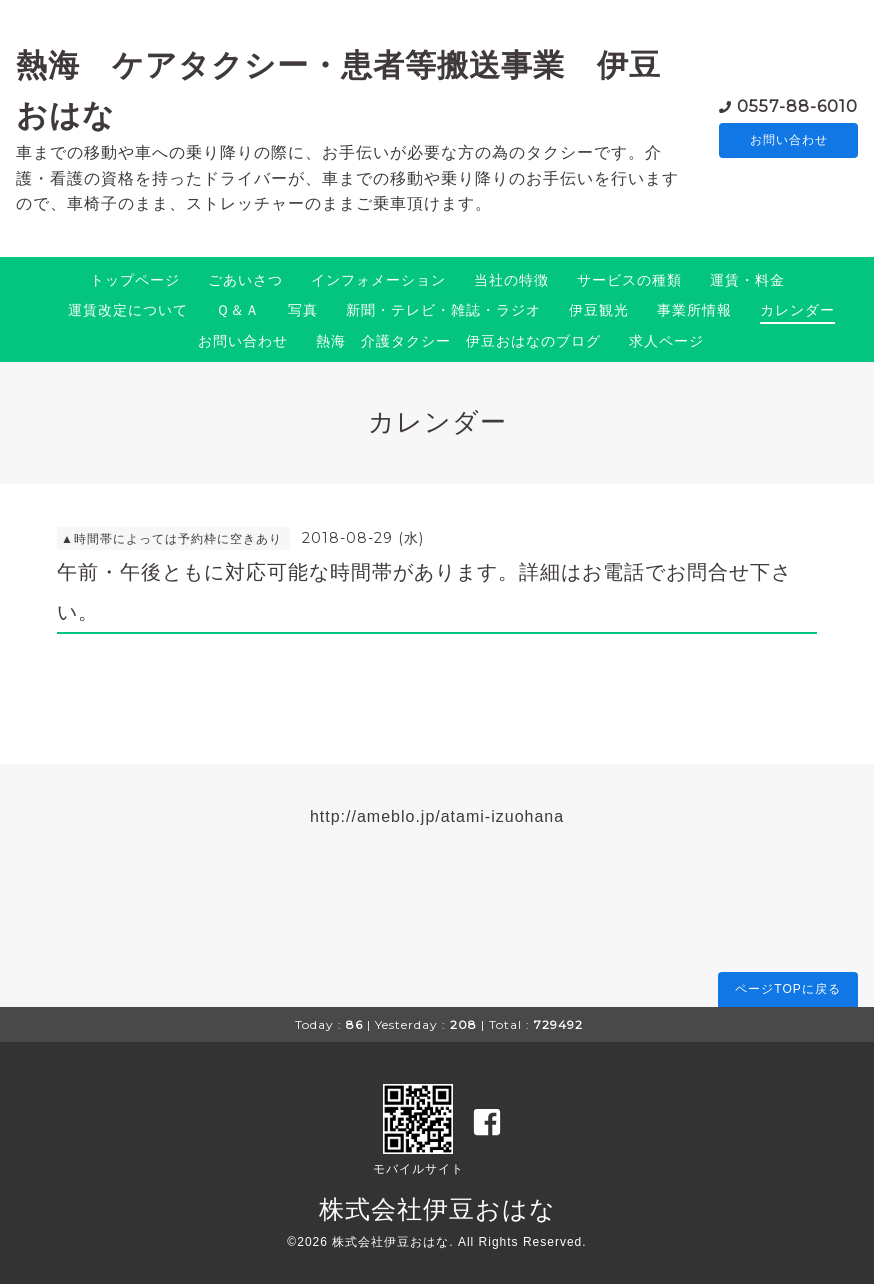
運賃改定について (128, 310)
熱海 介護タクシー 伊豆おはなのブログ (458, 341)
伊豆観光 (599, 310)
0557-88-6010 (797, 104)
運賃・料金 (747, 280)
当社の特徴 (511, 280)
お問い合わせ (789, 140)
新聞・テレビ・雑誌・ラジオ (443, 310)
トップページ (135, 280)
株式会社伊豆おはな (437, 1209)
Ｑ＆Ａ (238, 310)
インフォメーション (378, 280)
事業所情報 (694, 310)
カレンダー (797, 310)
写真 (303, 310)
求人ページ (666, 341)
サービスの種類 (629, 280)
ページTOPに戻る (787, 989)
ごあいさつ (245, 280)
